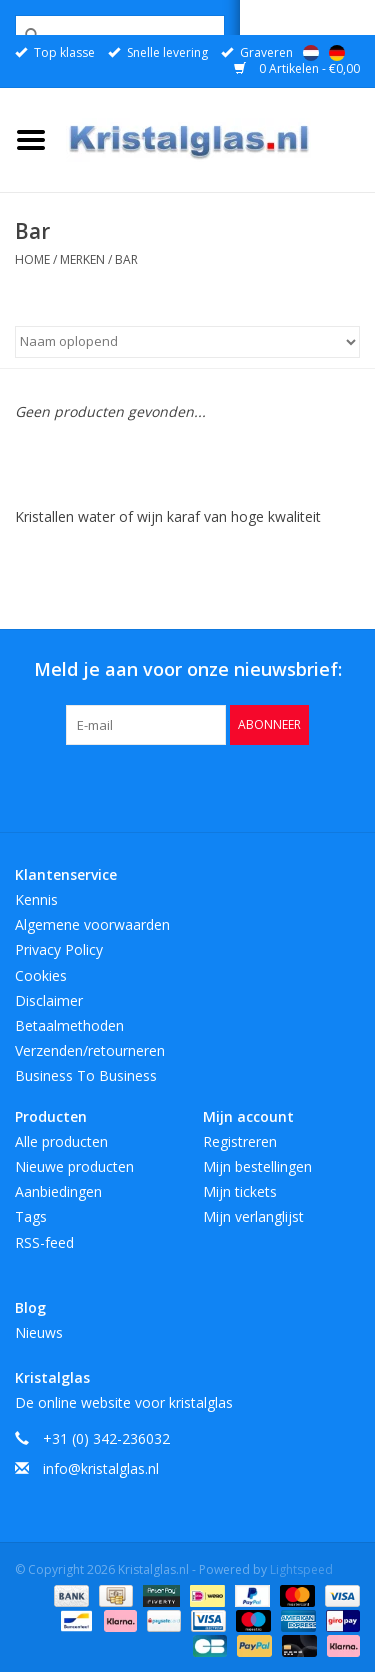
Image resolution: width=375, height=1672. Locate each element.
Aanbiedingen (58, 1191)
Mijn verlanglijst (253, 1216)
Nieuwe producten (74, 1166)
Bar (126, 259)
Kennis (36, 899)
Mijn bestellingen (257, 1166)
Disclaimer (49, 1000)
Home (32, 259)
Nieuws (39, 1332)
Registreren (240, 1141)
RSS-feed (44, 1242)
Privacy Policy (59, 949)
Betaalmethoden (69, 1025)
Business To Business (86, 1075)
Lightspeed (301, 1569)
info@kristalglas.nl (101, 1468)
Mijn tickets (240, 1191)
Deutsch (337, 53)
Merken (82, 259)
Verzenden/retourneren (90, 1050)
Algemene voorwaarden (92, 924)
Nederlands (311, 53)
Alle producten (61, 1141)
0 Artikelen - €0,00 (297, 68)
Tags (31, 1216)
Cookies (41, 975)
